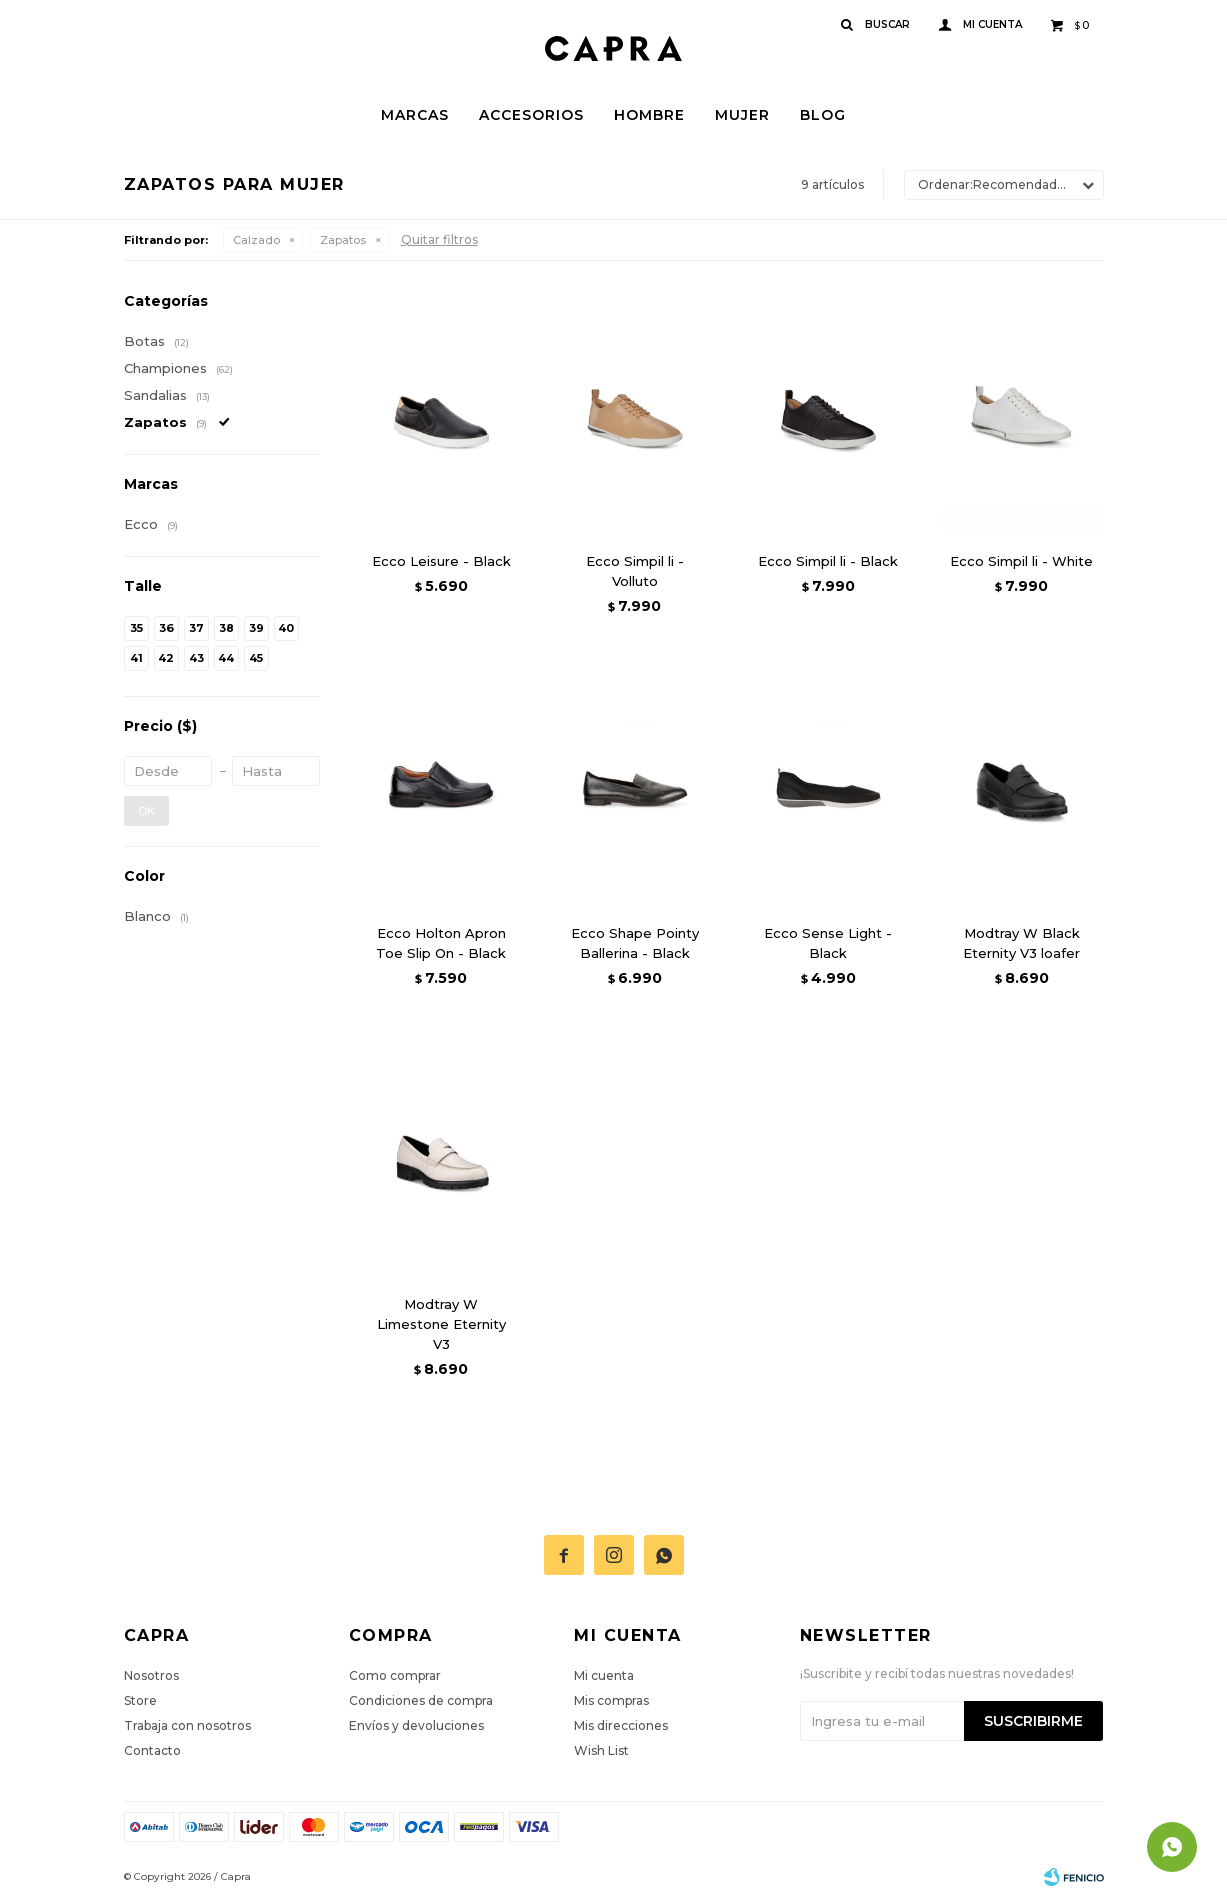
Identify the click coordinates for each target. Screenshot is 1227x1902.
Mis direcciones (621, 1725)
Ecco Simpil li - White (1021, 561)
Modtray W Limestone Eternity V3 (441, 1324)
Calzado (256, 240)
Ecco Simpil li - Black (828, 561)
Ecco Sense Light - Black (828, 943)
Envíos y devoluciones (416, 1725)
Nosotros (151, 1675)
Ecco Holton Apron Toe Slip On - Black (441, 943)
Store (140, 1700)
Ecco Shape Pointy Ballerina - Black (635, 943)
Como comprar (395, 1675)
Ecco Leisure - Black (441, 561)
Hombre (649, 115)
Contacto (152, 1750)
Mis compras (611, 1700)
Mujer (742, 115)
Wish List (601, 1750)
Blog (823, 115)
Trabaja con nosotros (187, 1725)
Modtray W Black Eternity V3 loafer (1021, 943)
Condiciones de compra (421, 1700)
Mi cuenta (604, 1675)
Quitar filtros (439, 239)
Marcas (415, 115)
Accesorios (531, 115)
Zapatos (343, 240)
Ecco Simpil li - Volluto (635, 571)
